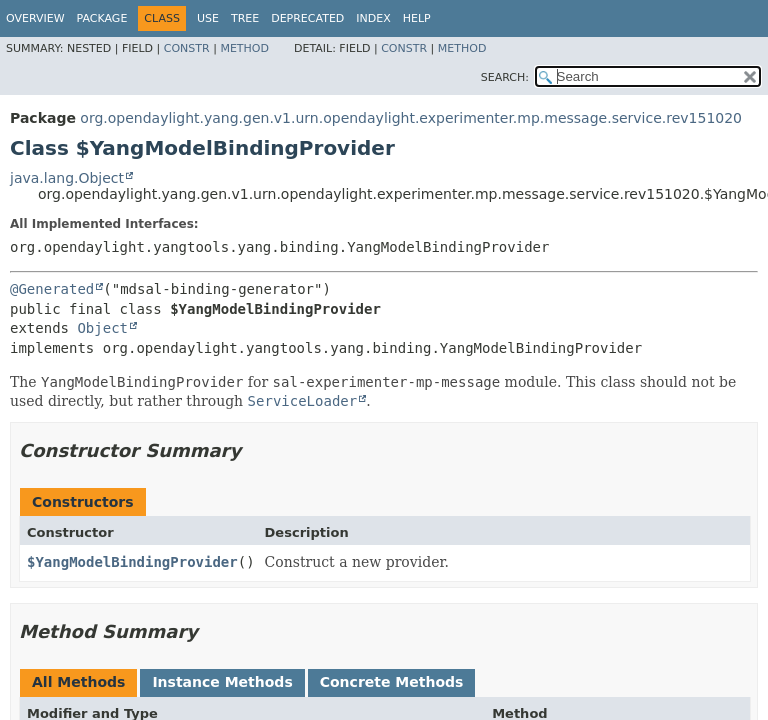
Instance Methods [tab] (222, 682)
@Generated (52, 289)
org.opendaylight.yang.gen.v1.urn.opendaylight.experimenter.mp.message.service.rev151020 (411, 118)
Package (102, 18)
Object (102, 328)
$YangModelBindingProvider (132, 562)
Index (373, 18)
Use (208, 18)
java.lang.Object (67, 178)
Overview (35, 18)
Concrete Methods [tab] (392, 682)
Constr (187, 48)
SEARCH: (505, 77)
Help (417, 18)
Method (244, 48)
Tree (245, 18)
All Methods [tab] (78, 682)
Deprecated (307, 18)
